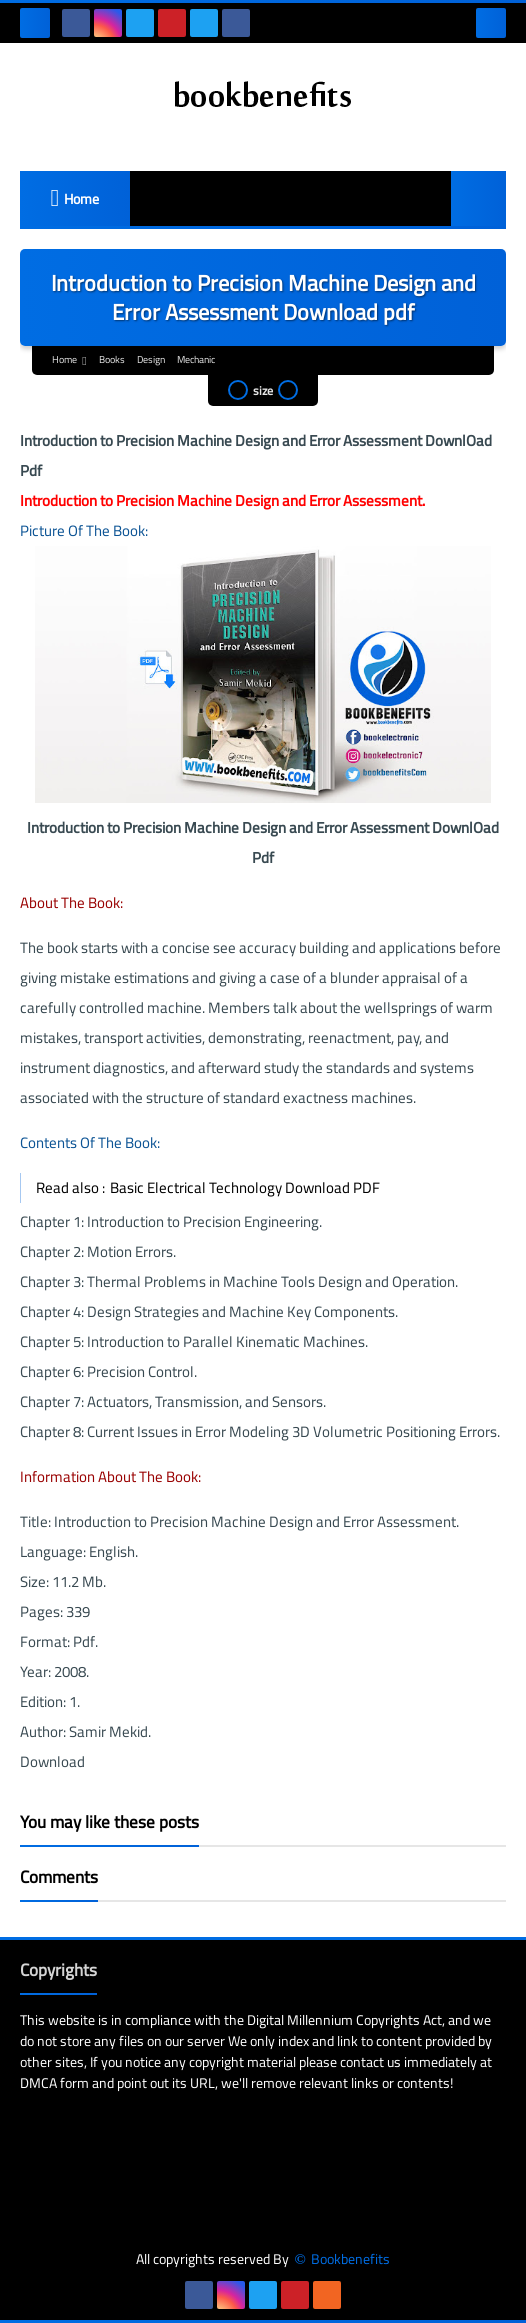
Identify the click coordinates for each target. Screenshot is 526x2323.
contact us (370, 2062)
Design (151, 359)
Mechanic (196, 359)
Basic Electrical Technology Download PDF (245, 1187)
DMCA (38, 2083)
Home (81, 199)
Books (112, 359)
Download (52, 1761)
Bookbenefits (350, 2259)
